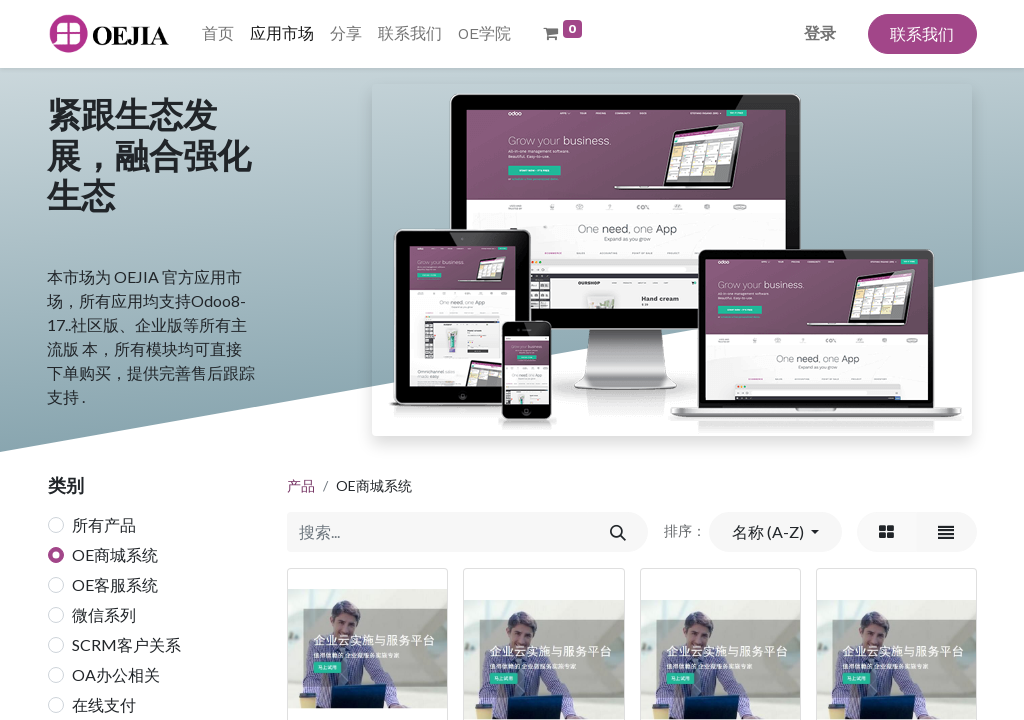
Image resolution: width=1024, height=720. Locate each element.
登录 (820, 33)
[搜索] (617, 532)
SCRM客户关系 (126, 644)
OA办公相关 (116, 674)
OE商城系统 (115, 554)
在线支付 (104, 704)
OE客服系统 (115, 584)
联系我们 (922, 33)
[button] (775, 532)
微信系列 (104, 614)
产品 (301, 485)
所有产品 (104, 524)
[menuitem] (218, 34)
